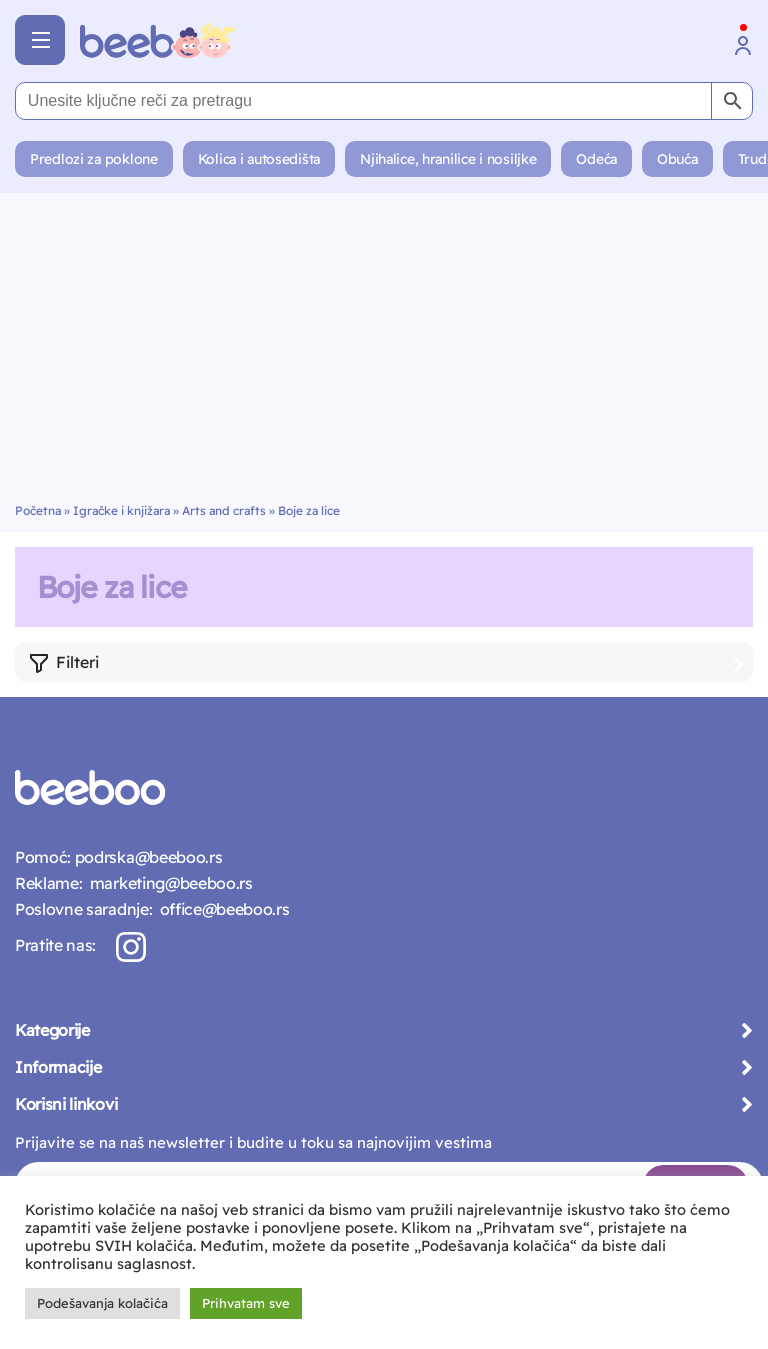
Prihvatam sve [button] (246, 1303)
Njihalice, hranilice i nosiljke (448, 159)
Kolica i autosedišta (259, 159)
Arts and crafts (224, 510)
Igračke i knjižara (121, 510)
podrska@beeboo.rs (146, 857)
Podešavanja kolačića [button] (102, 1303)
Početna (38, 510)
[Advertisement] (384, 353)
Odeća (596, 159)
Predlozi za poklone (94, 159)
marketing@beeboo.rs (167, 883)
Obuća (677, 159)
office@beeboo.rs (220, 909)
